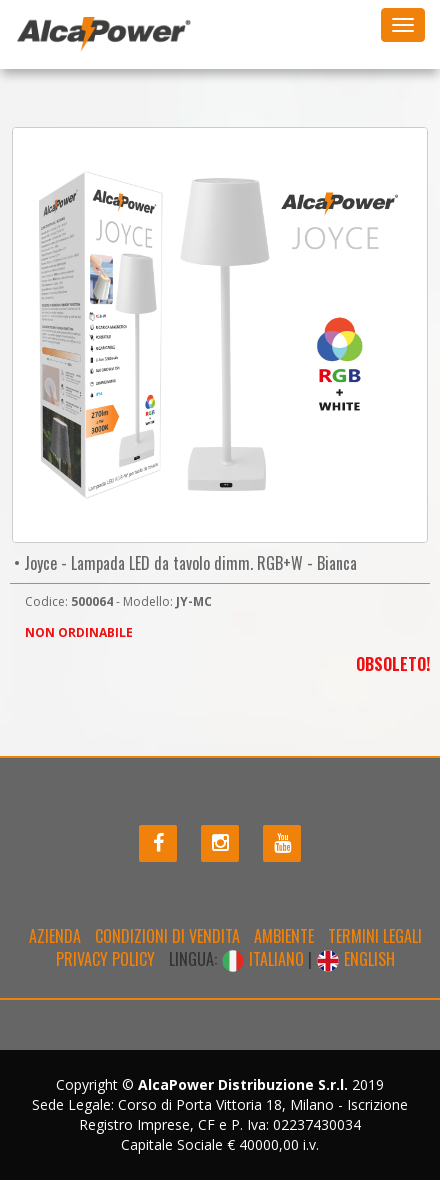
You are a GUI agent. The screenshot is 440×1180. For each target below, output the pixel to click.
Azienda (55, 936)
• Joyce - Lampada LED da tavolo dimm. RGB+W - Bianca (183, 563)
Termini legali (375, 936)
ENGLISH (355, 959)
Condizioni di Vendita (167, 936)
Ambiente (284, 936)
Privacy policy (105, 959)
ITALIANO (264, 959)
